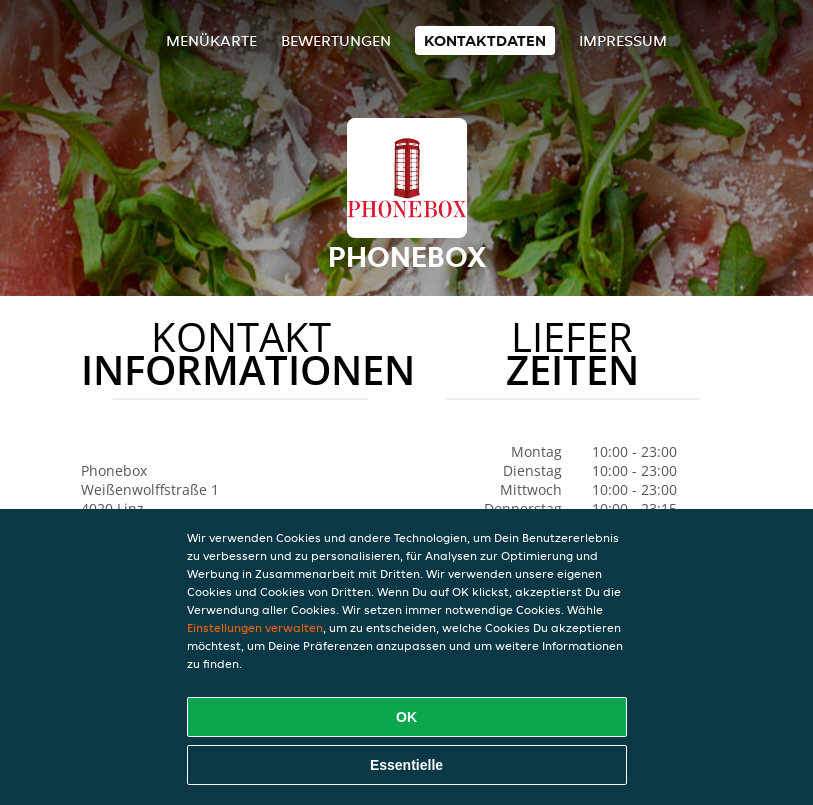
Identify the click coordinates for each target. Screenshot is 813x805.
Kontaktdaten (485, 40)
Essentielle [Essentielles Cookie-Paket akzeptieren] (406, 765)
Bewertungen (336, 40)
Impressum (623, 40)
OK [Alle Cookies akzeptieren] (406, 717)
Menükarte (211, 40)
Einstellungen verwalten (255, 627)
